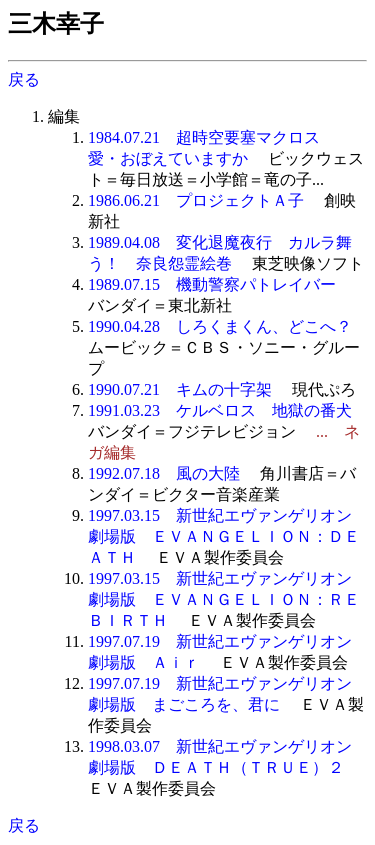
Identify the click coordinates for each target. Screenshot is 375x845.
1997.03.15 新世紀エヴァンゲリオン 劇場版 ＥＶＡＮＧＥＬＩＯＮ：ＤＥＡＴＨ (228, 536)
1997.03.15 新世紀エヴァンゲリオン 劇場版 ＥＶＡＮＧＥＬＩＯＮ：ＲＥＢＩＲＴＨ (228, 599)
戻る (24, 79)
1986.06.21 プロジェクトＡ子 (196, 200)
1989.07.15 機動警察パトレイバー (212, 284)
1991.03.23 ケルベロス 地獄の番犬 (220, 410)
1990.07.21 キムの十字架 (180, 389)
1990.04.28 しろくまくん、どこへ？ (220, 326)
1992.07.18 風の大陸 (164, 473)
